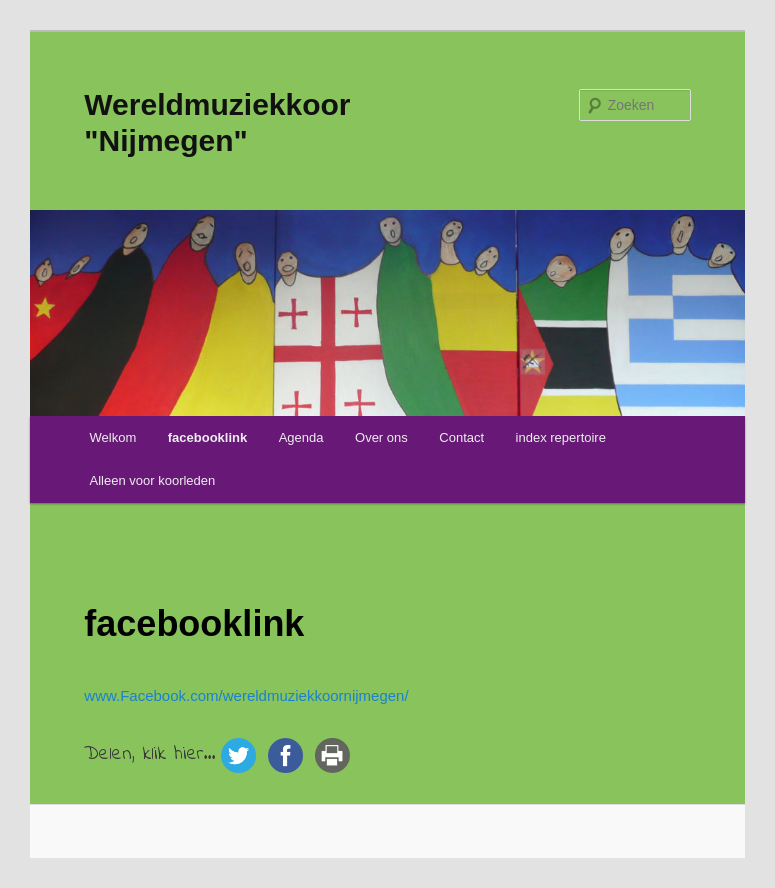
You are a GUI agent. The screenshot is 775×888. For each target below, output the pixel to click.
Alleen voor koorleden (153, 480)
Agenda (301, 437)
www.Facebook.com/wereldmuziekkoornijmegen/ (246, 695)
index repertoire (561, 437)
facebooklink (207, 437)
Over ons (381, 437)
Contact (461, 437)
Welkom (113, 437)
